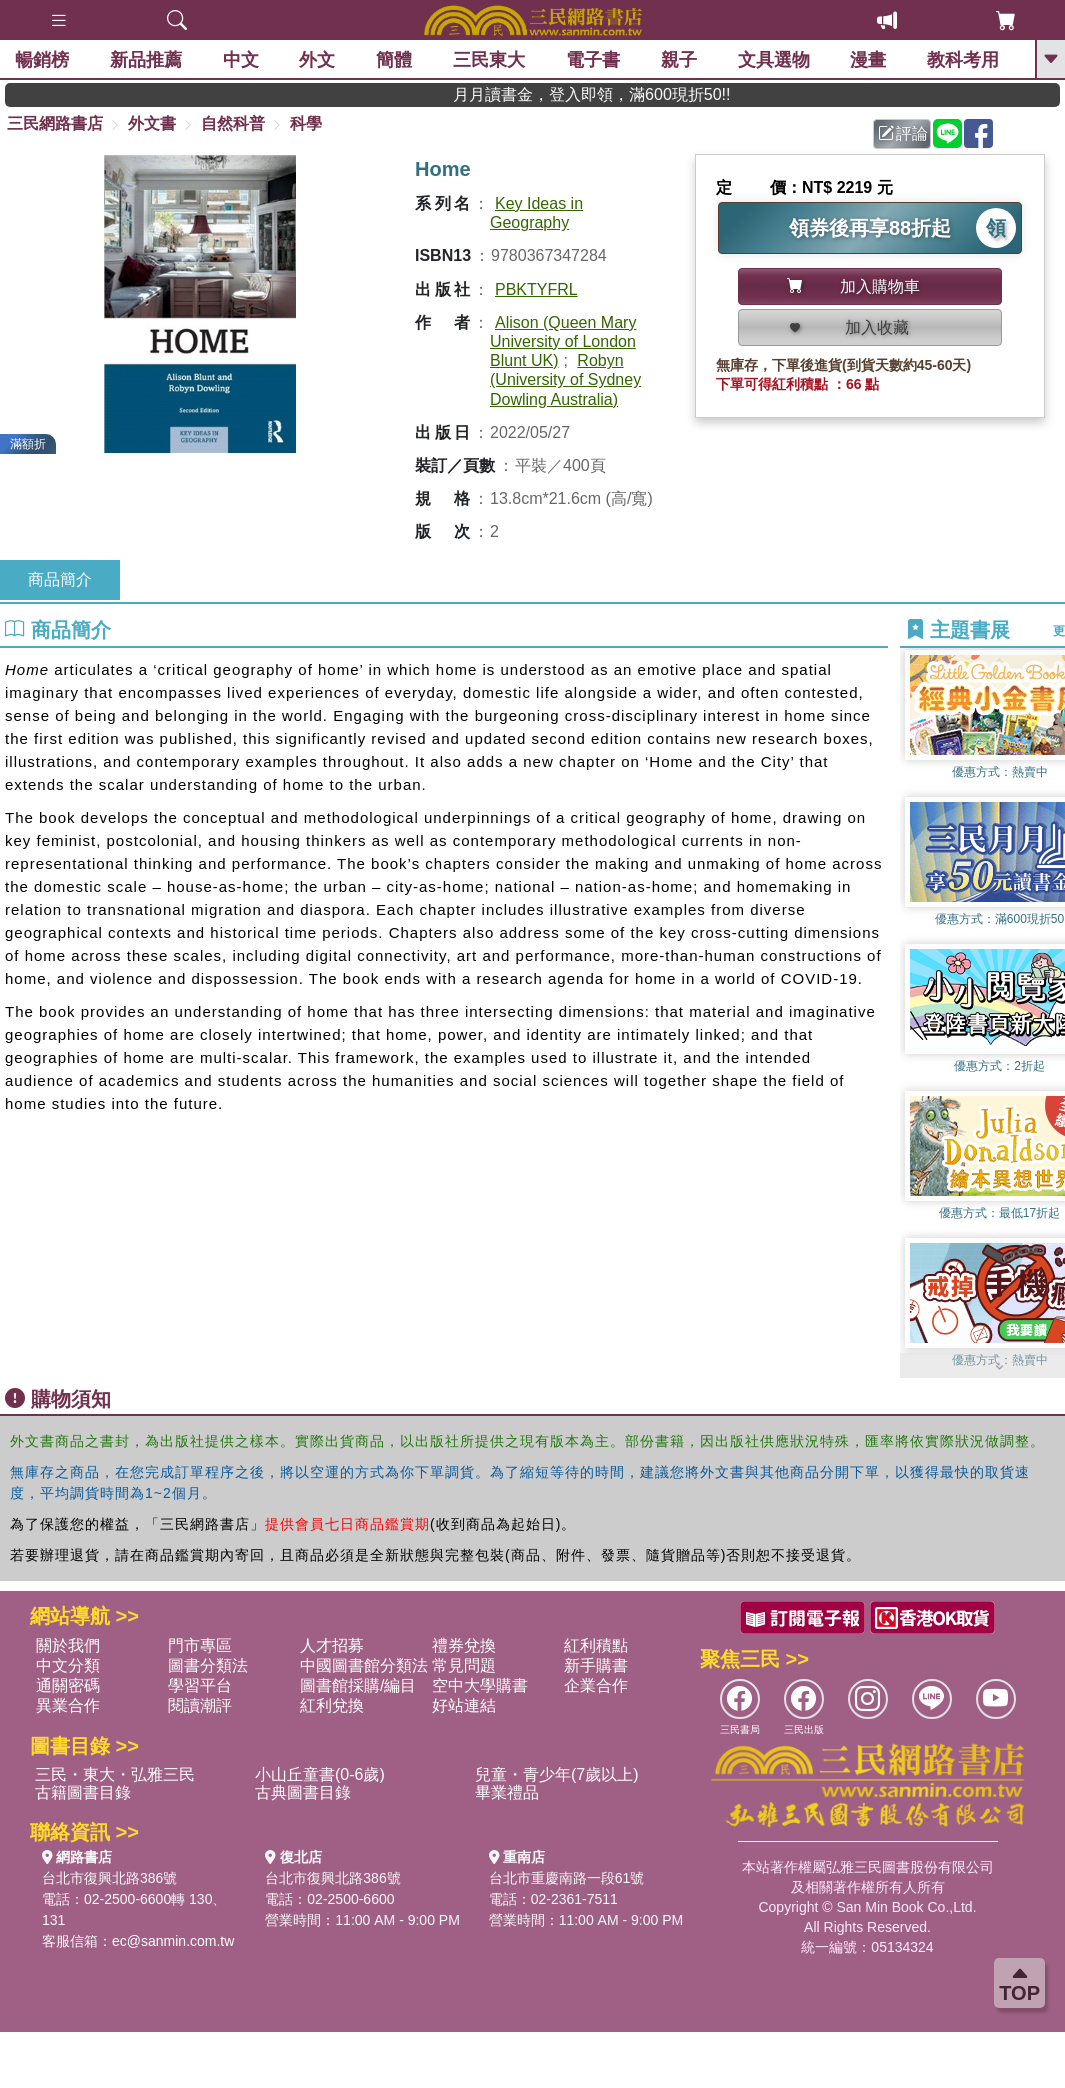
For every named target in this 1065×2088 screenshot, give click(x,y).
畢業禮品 (507, 1792)
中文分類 (68, 1665)
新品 (146, 60)
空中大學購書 (480, 1685)
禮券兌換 (464, 1645)
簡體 (394, 60)
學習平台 (200, 1685)
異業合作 (68, 1705)
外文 (317, 60)
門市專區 (200, 1645)
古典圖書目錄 (303, 1792)
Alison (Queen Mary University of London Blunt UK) (563, 341)
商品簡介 (60, 579)
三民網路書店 (55, 123)
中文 (241, 60)
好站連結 (464, 1705)
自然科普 (233, 123)
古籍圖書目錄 (83, 1792)
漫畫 (868, 60)
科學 (306, 123)
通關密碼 (68, 1685)
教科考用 (963, 60)
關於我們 (68, 1645)
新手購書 (596, 1665)
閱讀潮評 (200, 1705)
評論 (903, 133)
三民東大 (489, 60)
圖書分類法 (208, 1665)
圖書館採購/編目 (358, 1685)
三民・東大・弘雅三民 (115, 1774)
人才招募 (332, 1645)
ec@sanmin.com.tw (173, 1941)
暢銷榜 (42, 60)
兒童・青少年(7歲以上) (557, 1774)
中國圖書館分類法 (364, 1665)
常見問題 (464, 1665)
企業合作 (596, 1685)
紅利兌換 (332, 1705)
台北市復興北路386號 (109, 1878)
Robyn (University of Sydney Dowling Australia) (565, 379)
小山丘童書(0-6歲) (320, 1774)
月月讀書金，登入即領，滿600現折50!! (659, 94)
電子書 (593, 60)
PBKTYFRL (536, 289)
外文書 (152, 123)
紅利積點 (596, 1645)
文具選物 (774, 60)
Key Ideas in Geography (536, 213)
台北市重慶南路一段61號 (567, 1878)
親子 (679, 60)
